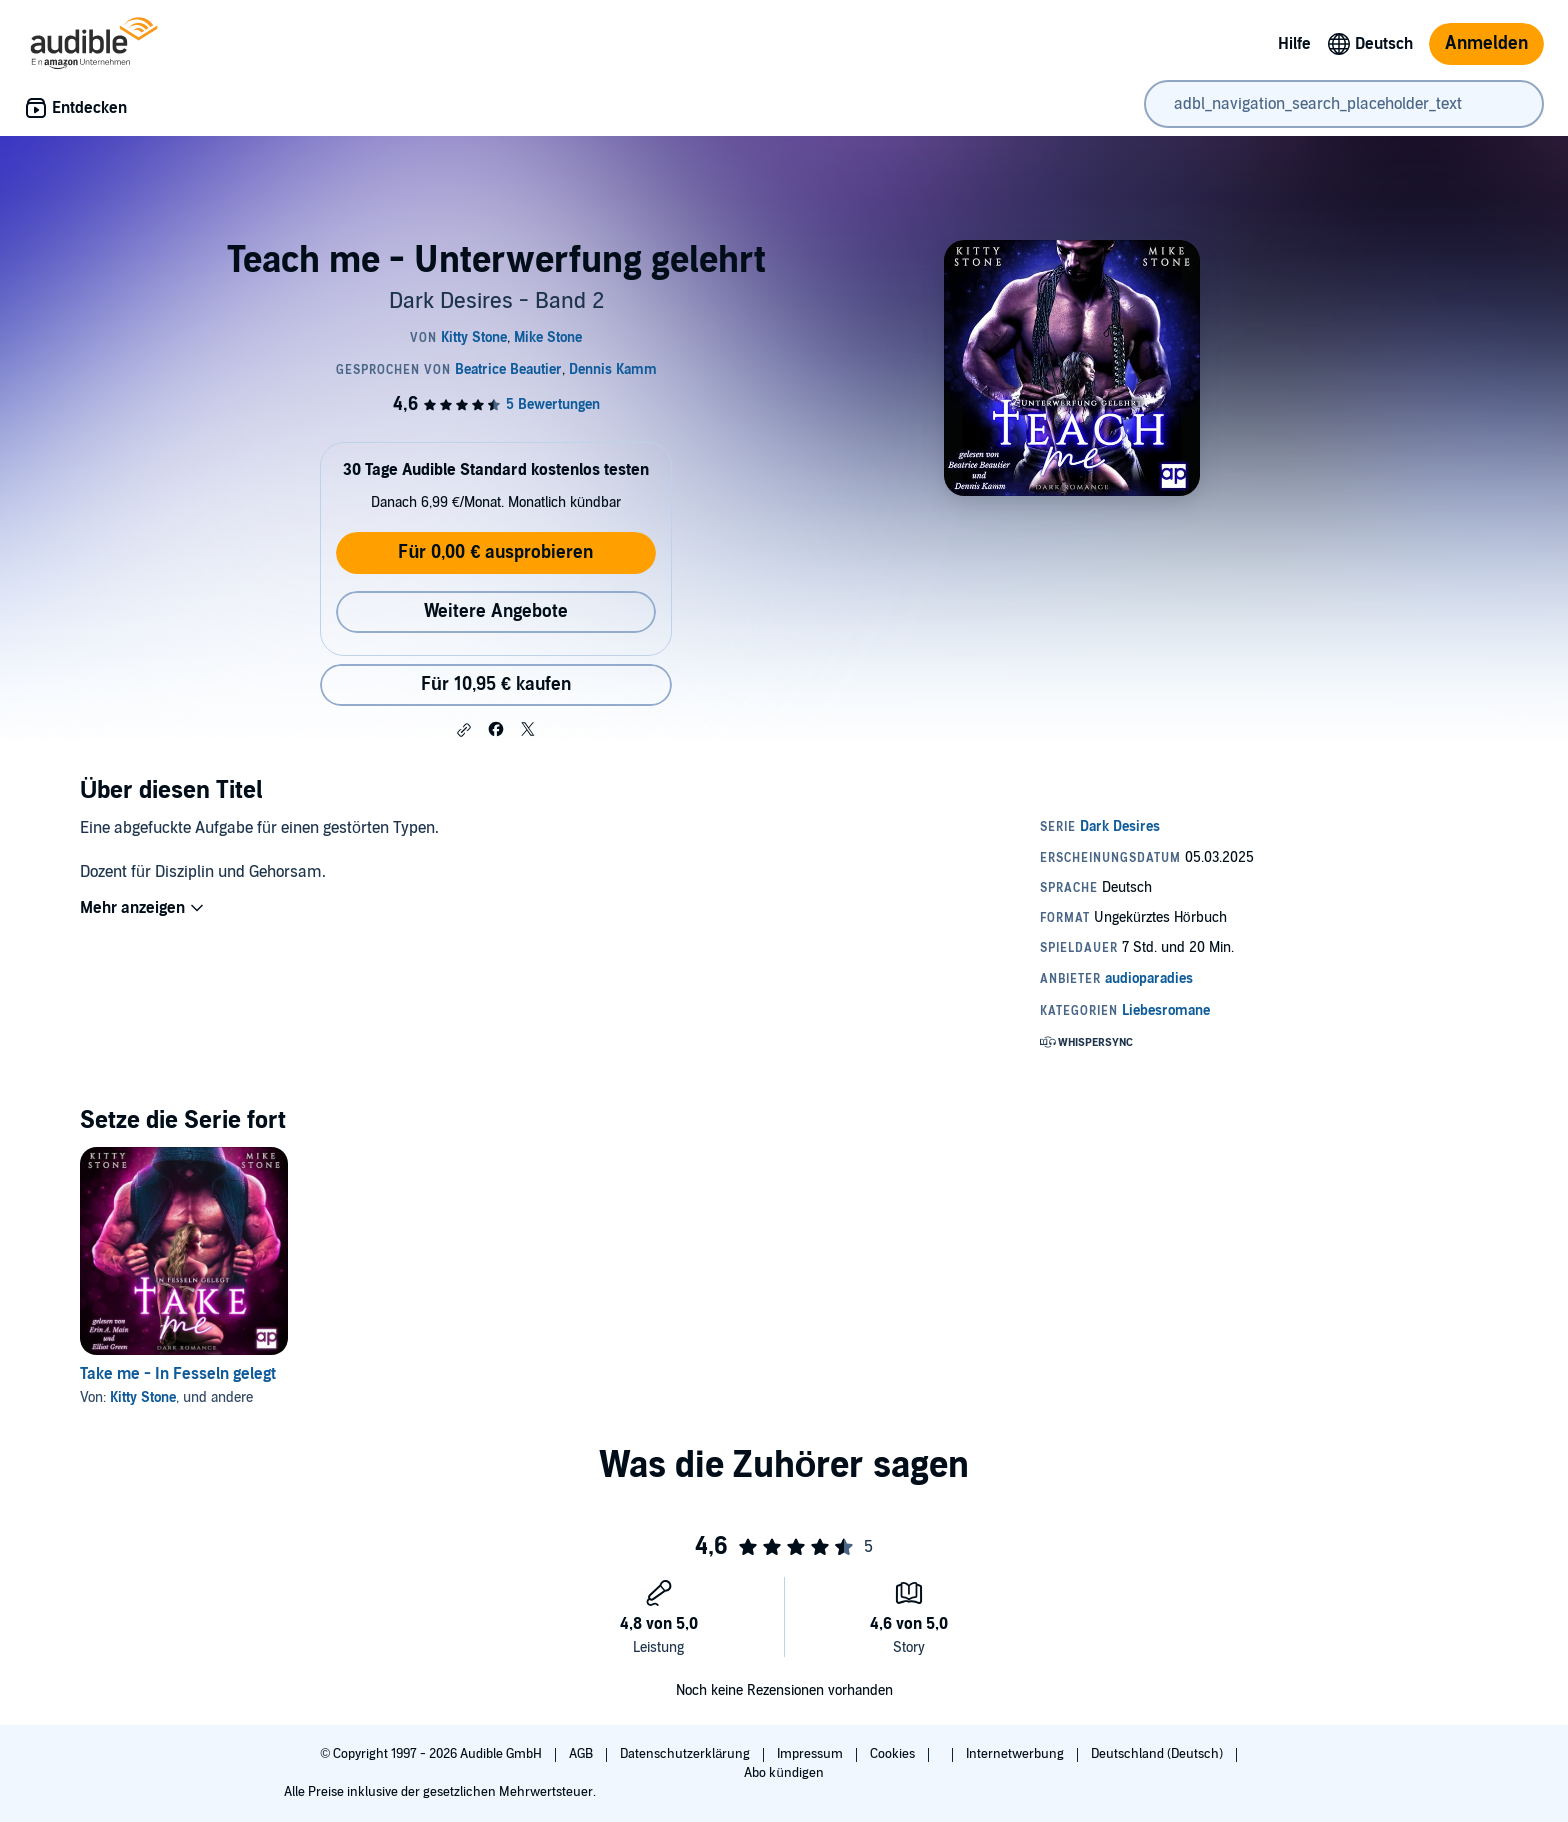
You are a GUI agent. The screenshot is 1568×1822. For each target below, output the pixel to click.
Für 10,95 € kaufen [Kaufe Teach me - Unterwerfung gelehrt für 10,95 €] (496, 684)
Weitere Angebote (496, 611)
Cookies (894, 1754)
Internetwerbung (1016, 1754)
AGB (582, 1754)
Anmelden (1486, 43)
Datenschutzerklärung (686, 1754)
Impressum (811, 1754)
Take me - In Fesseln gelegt (178, 1374)
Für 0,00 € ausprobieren (495, 552)
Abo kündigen (783, 1773)
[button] (464, 730)
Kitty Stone (143, 1397)
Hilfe (1294, 44)
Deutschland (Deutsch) (1158, 1754)
